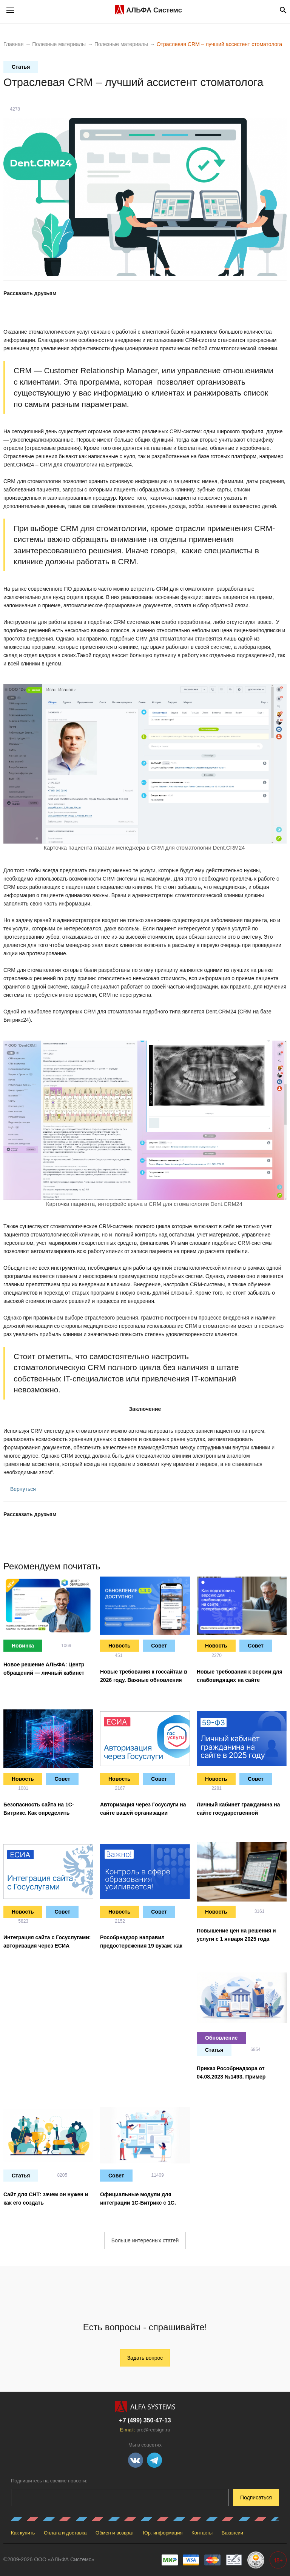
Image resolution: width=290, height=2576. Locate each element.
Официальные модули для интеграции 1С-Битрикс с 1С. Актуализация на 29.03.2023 (138, 2202)
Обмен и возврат (115, 2533)
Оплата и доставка (65, 2533)
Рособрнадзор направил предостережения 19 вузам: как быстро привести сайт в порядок (143, 1945)
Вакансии (232, 2533)
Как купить (23, 2533)
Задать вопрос (145, 2358)
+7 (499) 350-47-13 (145, 2420)
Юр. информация (163, 2533)
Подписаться (256, 2497)
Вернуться (19, 1489)
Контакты (202, 2533)
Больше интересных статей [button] (145, 2240)
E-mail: (145, 2430)
